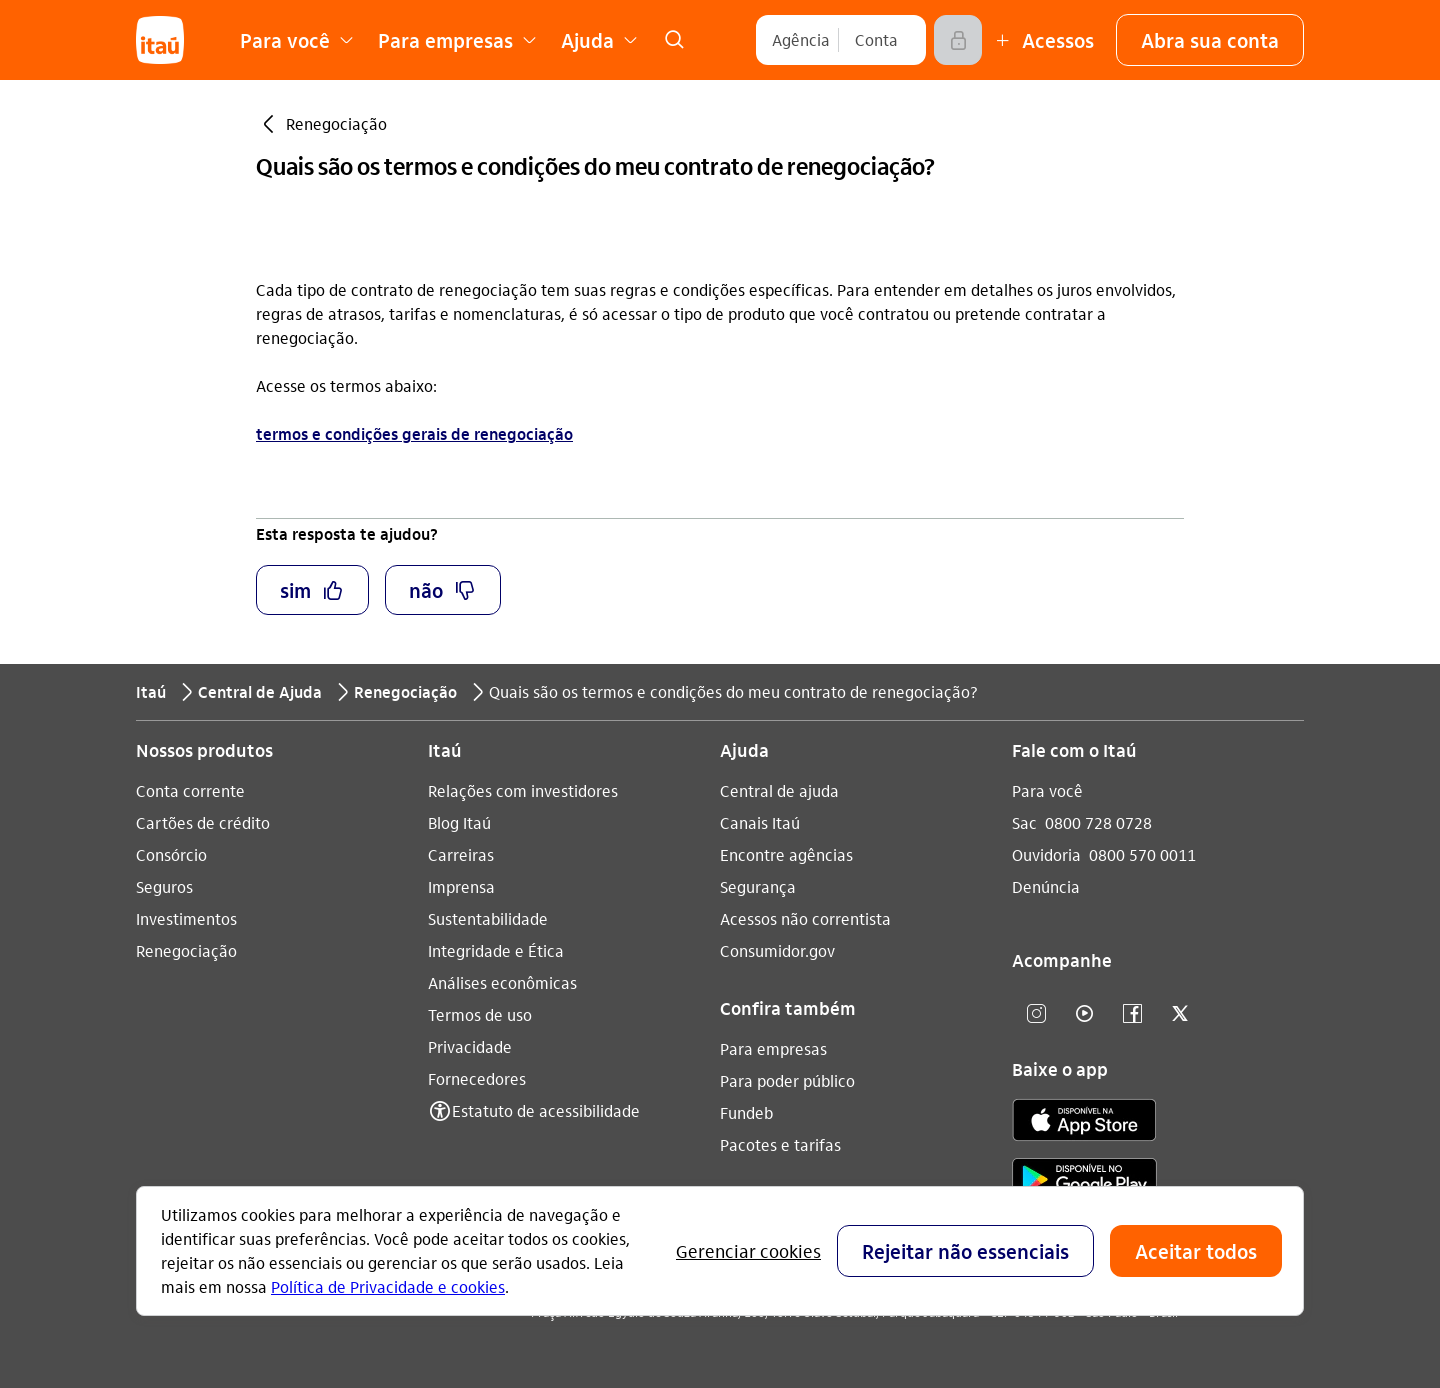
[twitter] (1180, 1014)
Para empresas (773, 1048)
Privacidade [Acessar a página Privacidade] (470, 1046)
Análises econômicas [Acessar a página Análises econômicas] (502, 982)
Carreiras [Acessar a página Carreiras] (461, 854)
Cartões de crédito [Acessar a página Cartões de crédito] (203, 822)
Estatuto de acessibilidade (546, 1110)
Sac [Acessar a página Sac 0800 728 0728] (1024, 822)
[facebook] (1132, 1014)
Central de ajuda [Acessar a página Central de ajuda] (779, 790)
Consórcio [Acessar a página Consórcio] (171, 854)
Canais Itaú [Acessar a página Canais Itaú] (760, 822)
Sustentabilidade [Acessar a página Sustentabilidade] (488, 918)
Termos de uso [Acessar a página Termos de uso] (480, 1014)
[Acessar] (958, 40)
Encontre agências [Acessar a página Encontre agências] (786, 854)
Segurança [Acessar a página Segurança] (758, 886)
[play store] (1084, 1182)
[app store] (1084, 1123)
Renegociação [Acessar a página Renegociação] (186, 950)
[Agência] (801, 40)
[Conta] (876, 40)
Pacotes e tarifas (780, 1144)
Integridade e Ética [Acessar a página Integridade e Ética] (496, 950)
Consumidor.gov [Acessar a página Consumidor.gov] (777, 950)
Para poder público (787, 1080)
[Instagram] (1036, 1014)
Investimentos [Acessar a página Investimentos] (186, 918)
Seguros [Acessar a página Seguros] (164, 886)
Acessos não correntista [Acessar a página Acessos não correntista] (805, 918)
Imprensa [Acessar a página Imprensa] (461, 886)
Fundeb (746, 1112)
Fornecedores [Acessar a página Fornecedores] (477, 1078)
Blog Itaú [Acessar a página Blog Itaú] (459, 822)
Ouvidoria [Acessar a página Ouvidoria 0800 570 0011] (1046, 854)
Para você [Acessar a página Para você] (1047, 790)
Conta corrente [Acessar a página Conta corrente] (190, 790)
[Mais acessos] (1042, 40)
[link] (674, 40)
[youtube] (1084, 1014)
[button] (1210, 40)
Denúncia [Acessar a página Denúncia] (1046, 886)
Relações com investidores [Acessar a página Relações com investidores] (523, 790)
